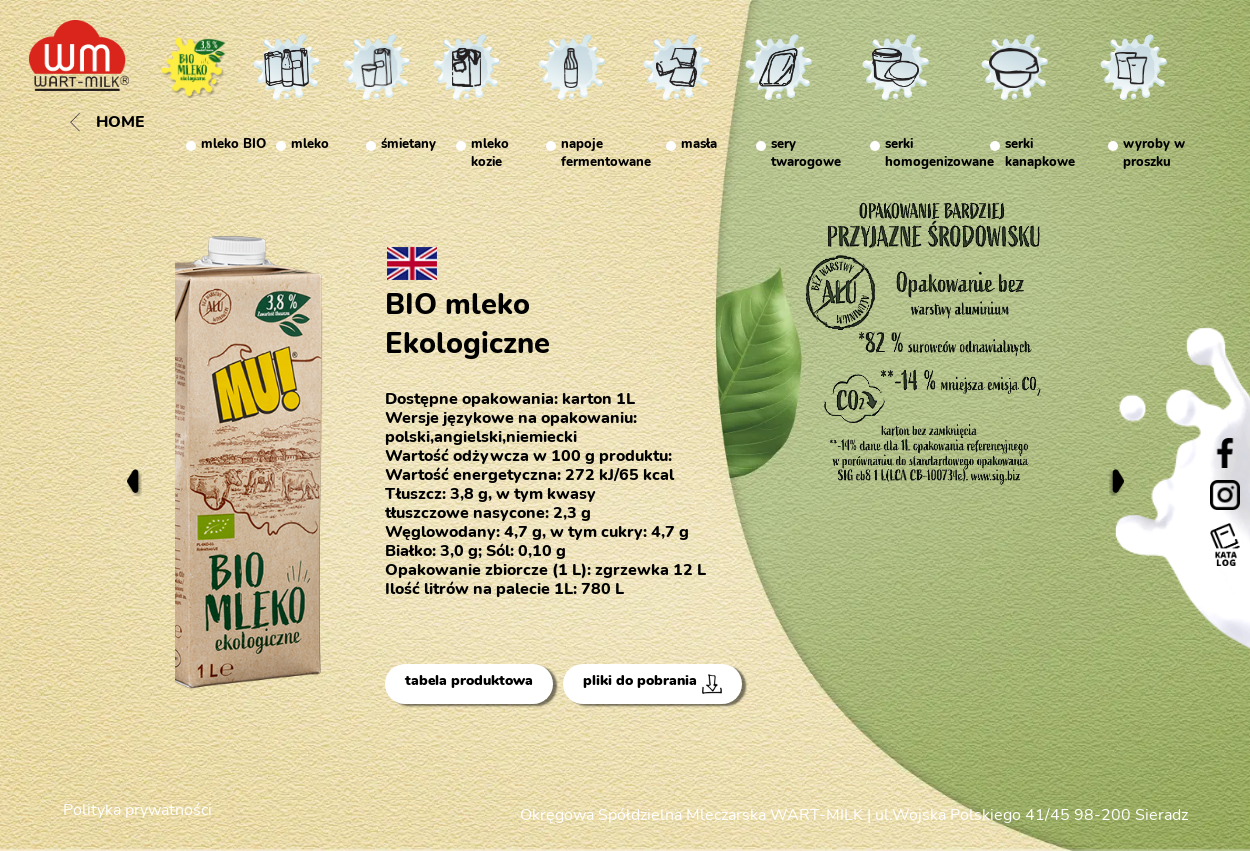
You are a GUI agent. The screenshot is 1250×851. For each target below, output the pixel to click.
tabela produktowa (469, 680)
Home (107, 122)
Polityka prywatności (137, 810)
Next (1117, 481)
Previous (132, 481)
